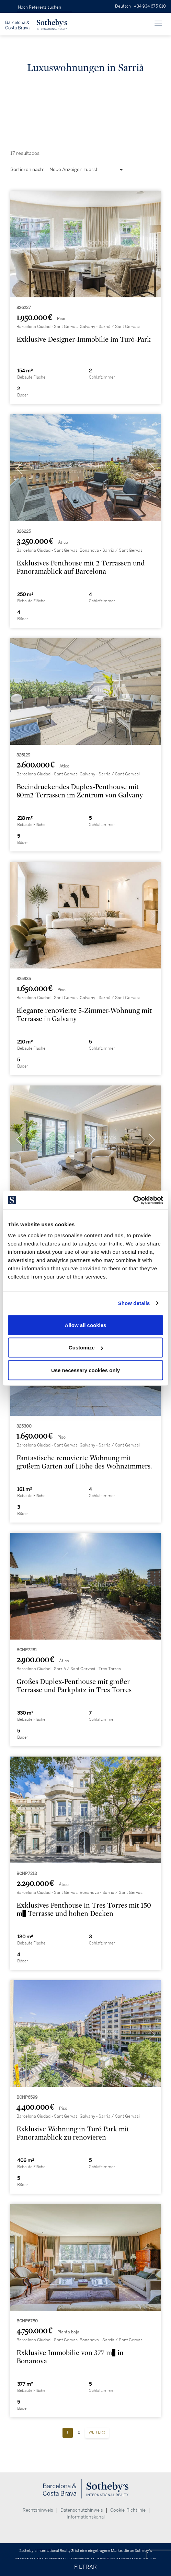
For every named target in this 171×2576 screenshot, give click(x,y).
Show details (134, 1303)
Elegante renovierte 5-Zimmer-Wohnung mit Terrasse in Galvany (84, 1014)
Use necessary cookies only (85, 1370)
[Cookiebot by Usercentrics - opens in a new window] (133, 1200)
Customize (86, 1347)
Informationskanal (86, 2517)
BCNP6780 (27, 2321)
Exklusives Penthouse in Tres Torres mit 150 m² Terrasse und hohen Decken (83, 1909)
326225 (23, 531)
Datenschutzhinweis (81, 2510)
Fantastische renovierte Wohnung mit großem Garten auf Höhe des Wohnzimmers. (84, 1462)
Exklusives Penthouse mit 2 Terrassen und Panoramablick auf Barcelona (80, 567)
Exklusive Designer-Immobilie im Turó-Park (83, 339)
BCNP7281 (26, 1650)
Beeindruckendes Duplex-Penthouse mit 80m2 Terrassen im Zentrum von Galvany (79, 791)
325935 (23, 979)
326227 (23, 308)
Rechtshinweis (38, 2510)
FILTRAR (85, 2567)
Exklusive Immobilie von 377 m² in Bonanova (70, 2357)
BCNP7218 (26, 1874)
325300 (24, 1426)
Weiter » (97, 2432)
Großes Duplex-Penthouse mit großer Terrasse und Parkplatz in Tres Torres (74, 1685)
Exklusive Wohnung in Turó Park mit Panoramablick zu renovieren (72, 2133)
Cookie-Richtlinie (128, 2510)
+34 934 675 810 (150, 6)
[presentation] (19, 245)
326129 (23, 755)
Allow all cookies (85, 1325)
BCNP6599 (26, 2097)
